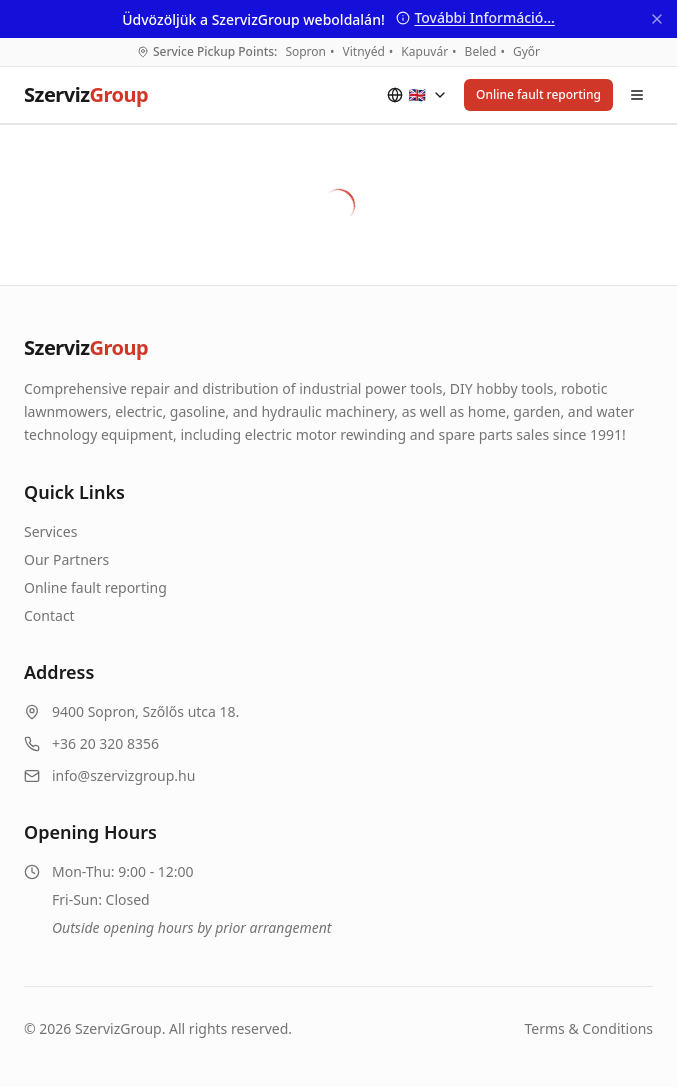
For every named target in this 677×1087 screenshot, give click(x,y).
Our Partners (66, 559)
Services (50, 531)
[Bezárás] (657, 19)
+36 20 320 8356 (105, 743)
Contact (49, 615)
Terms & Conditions (589, 1028)
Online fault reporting (538, 94)
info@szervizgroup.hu (123, 775)
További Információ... (475, 17)
